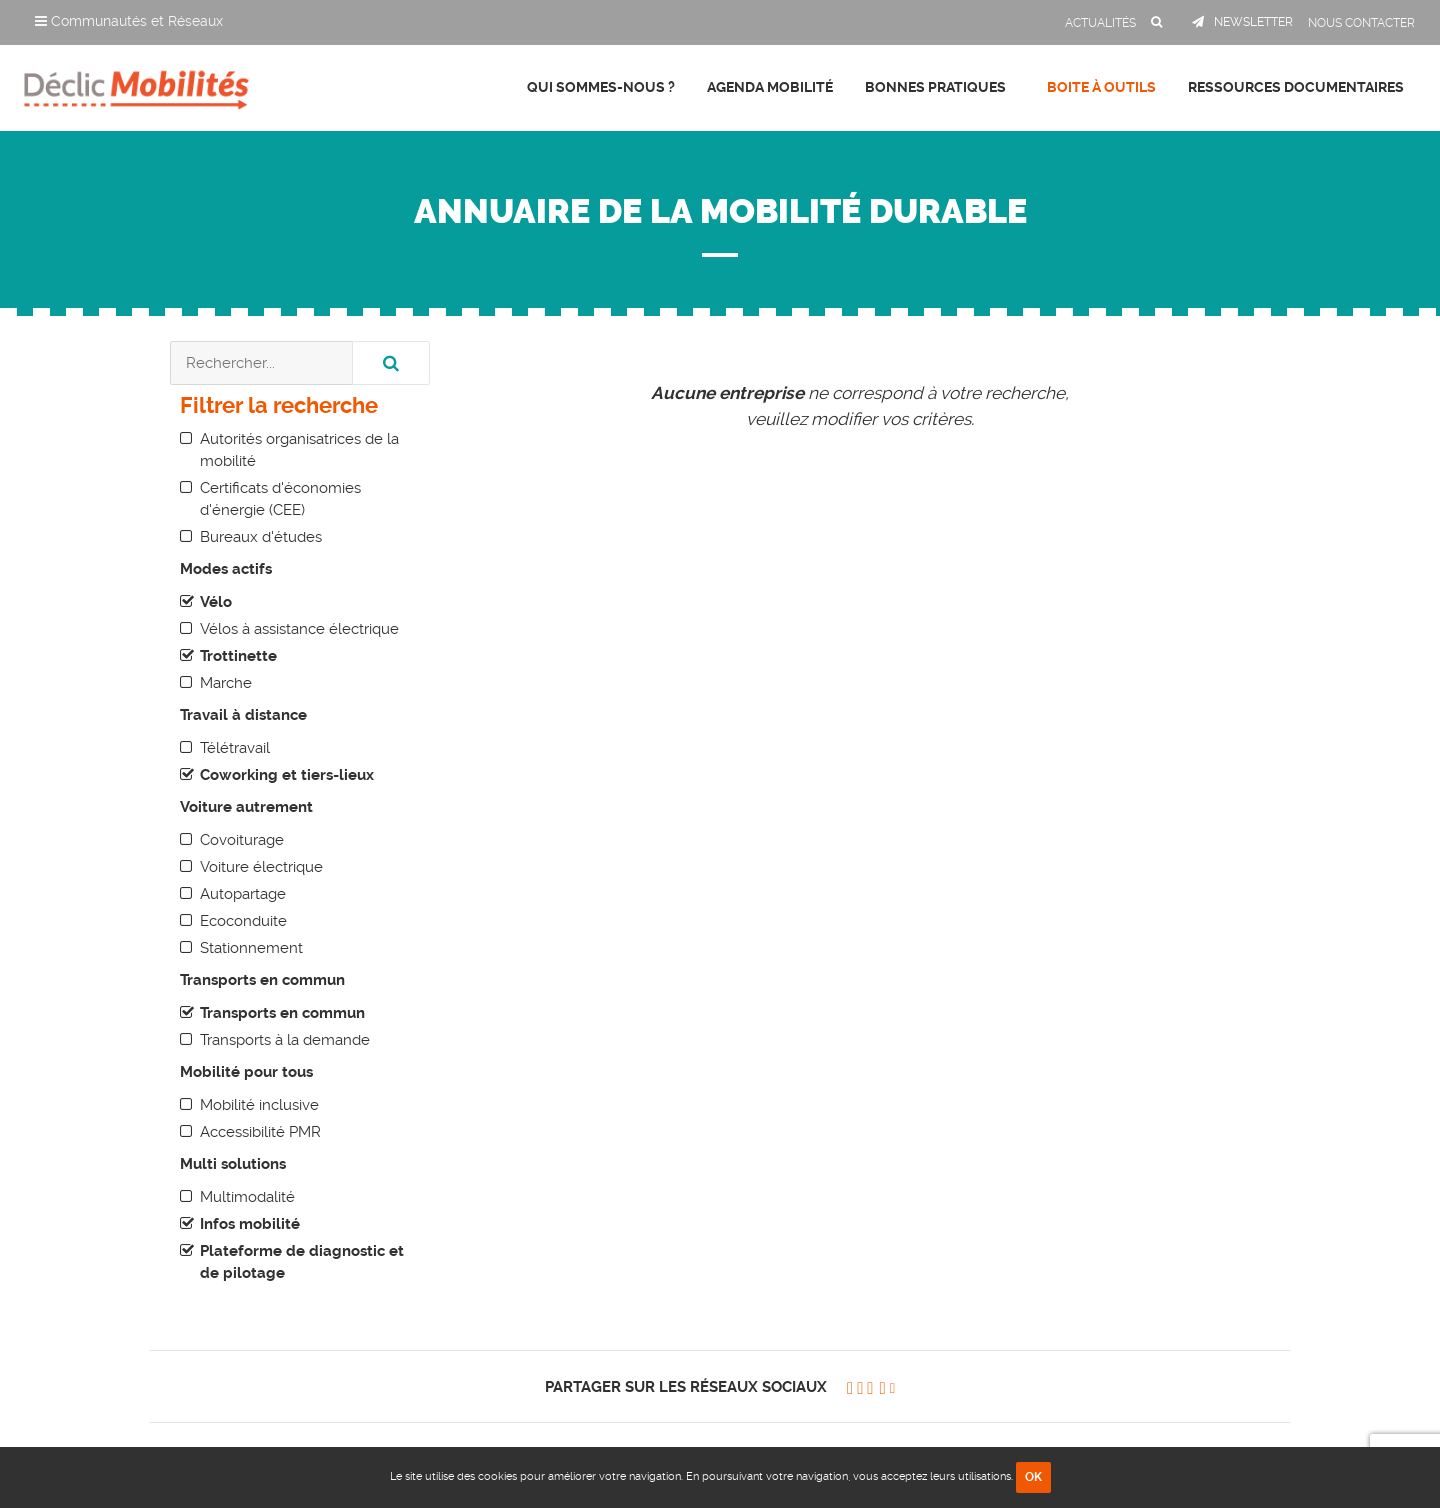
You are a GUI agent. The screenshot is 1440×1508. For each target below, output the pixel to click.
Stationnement (251, 948)
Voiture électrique (261, 867)
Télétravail (235, 748)
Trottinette (238, 656)
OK (1033, 1477)
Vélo (216, 602)
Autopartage (243, 894)
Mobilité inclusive (259, 1105)
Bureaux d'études (261, 537)
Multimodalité (247, 1197)
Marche (226, 683)
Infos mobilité (250, 1224)
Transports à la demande (285, 1040)
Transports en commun (282, 1013)
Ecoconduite (243, 921)
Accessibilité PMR (260, 1132)
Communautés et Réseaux (129, 21)
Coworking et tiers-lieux (287, 775)
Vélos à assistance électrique (299, 629)
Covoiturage (242, 840)
